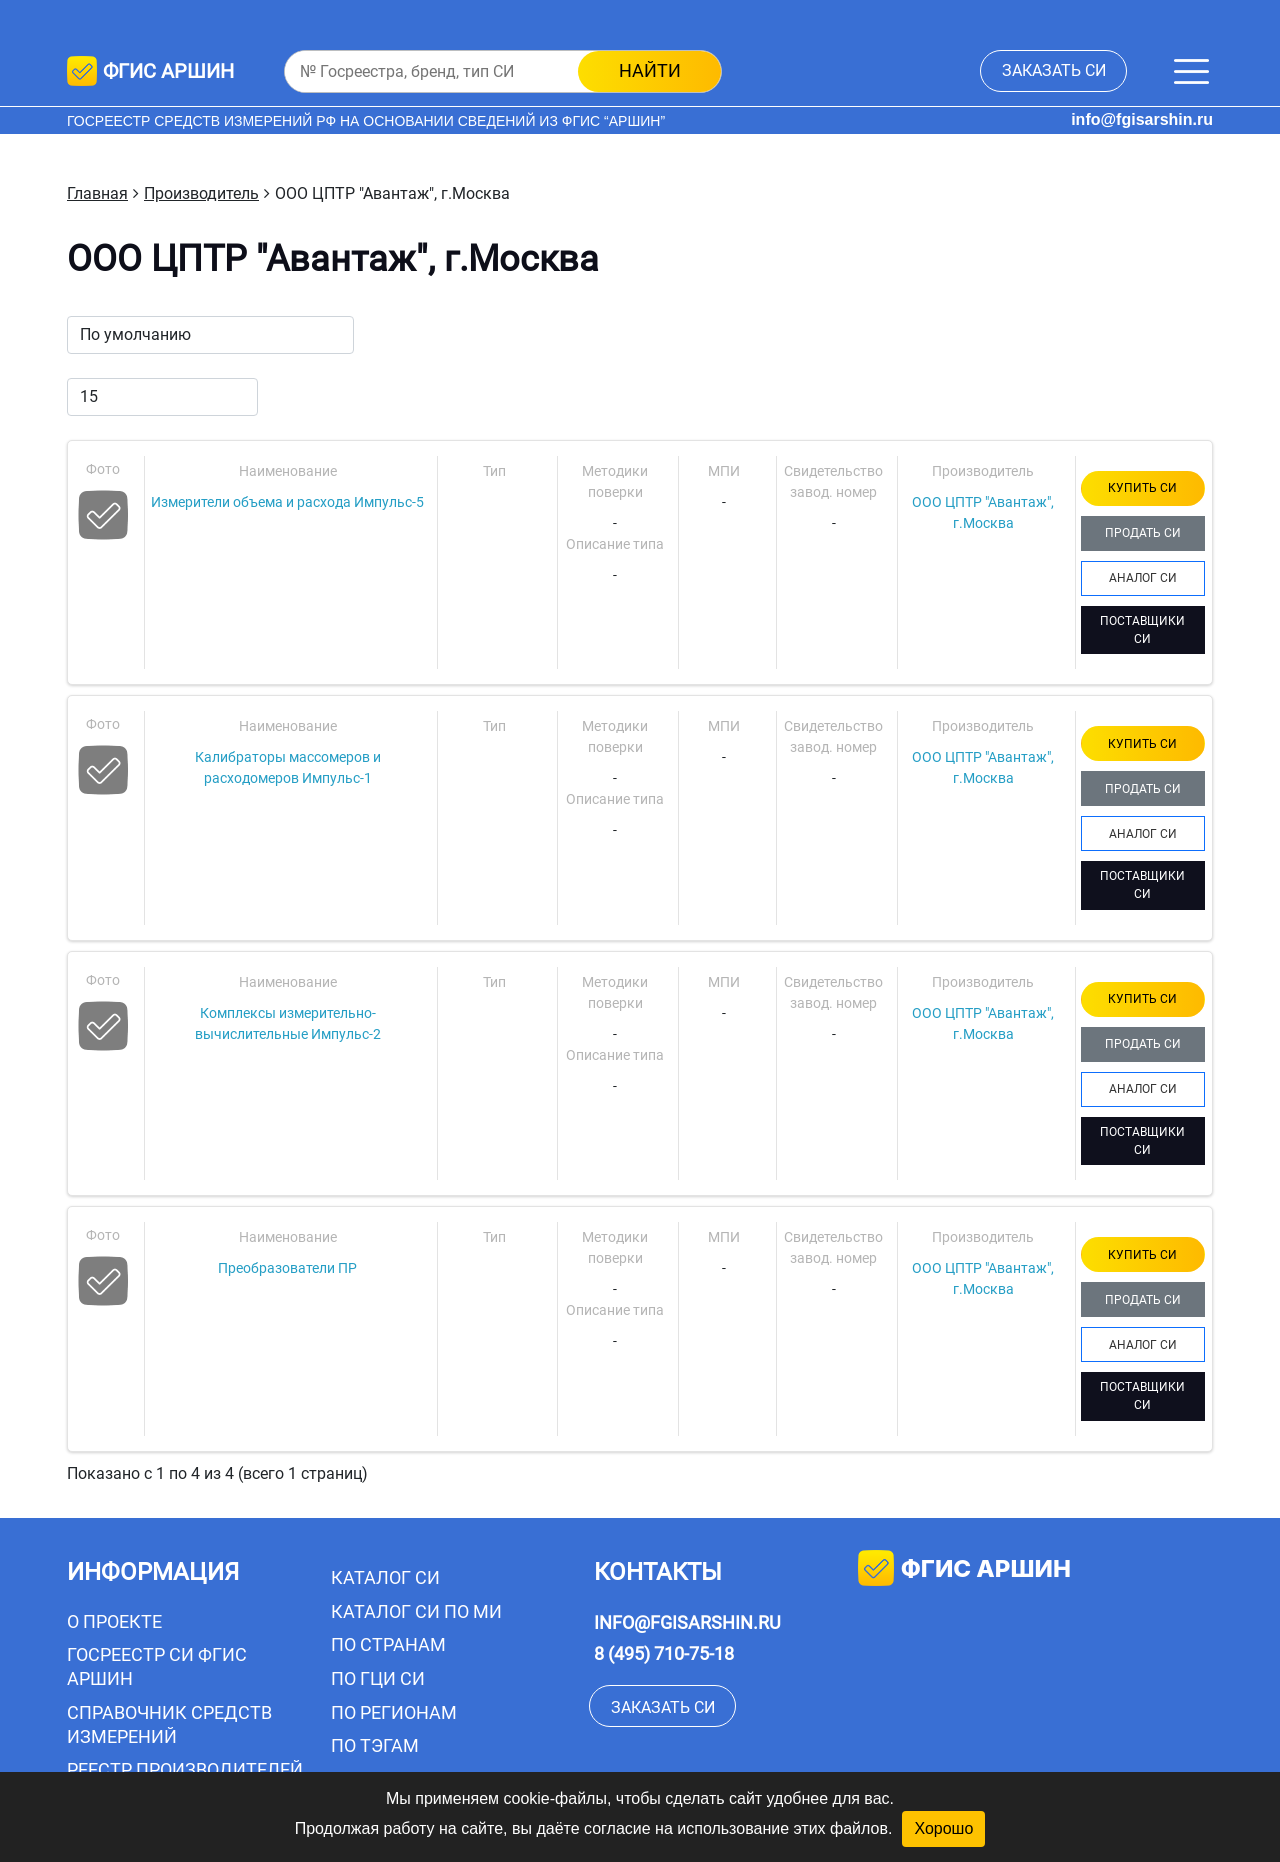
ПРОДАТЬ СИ (1143, 533)
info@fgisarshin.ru (1142, 119)
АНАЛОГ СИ (1143, 578)
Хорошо (943, 1828)
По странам (388, 1644)
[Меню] (1191, 71)
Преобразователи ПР (287, 1268)
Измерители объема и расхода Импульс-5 (287, 502)
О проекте (114, 1621)
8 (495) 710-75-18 (664, 1653)
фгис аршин (964, 1570)
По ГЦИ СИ (378, 1678)
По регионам (394, 1712)
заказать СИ (1054, 70)
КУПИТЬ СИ (1142, 488)
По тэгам (375, 1745)
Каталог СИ (385, 1577)
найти (650, 70)
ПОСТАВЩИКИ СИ (1142, 630)
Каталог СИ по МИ (416, 1611)
